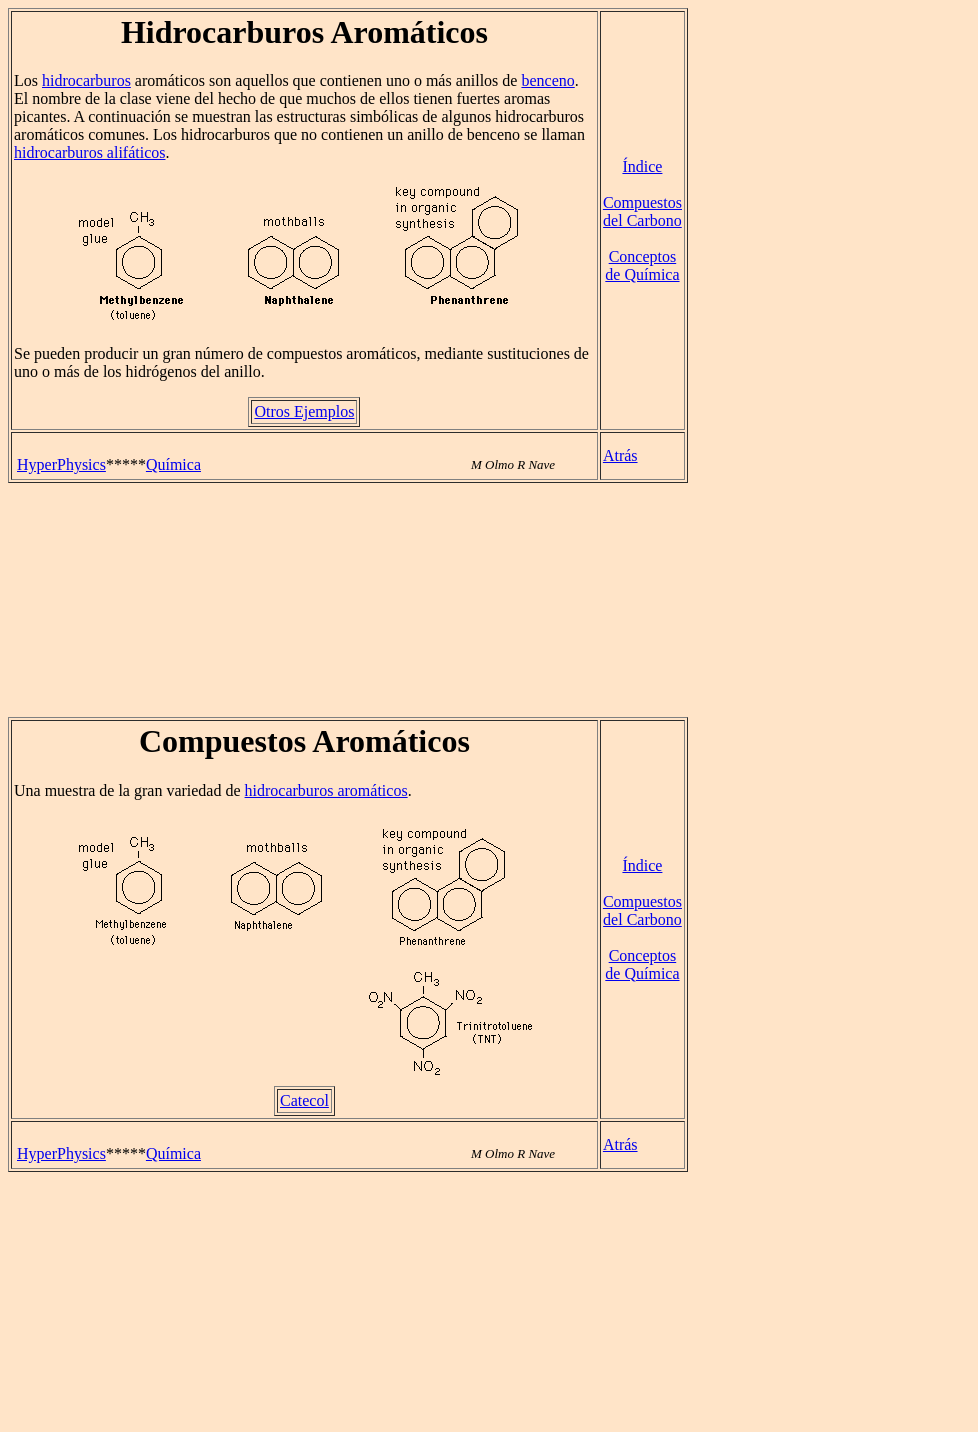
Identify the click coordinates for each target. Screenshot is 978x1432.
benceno (547, 80)
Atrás (620, 455)
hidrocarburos (86, 80)
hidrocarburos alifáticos (90, 152)
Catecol (304, 1100)
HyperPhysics (61, 464)
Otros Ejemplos (304, 411)
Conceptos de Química (642, 265)
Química (173, 464)
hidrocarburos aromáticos (326, 790)
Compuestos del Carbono (642, 211)
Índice (642, 166)
